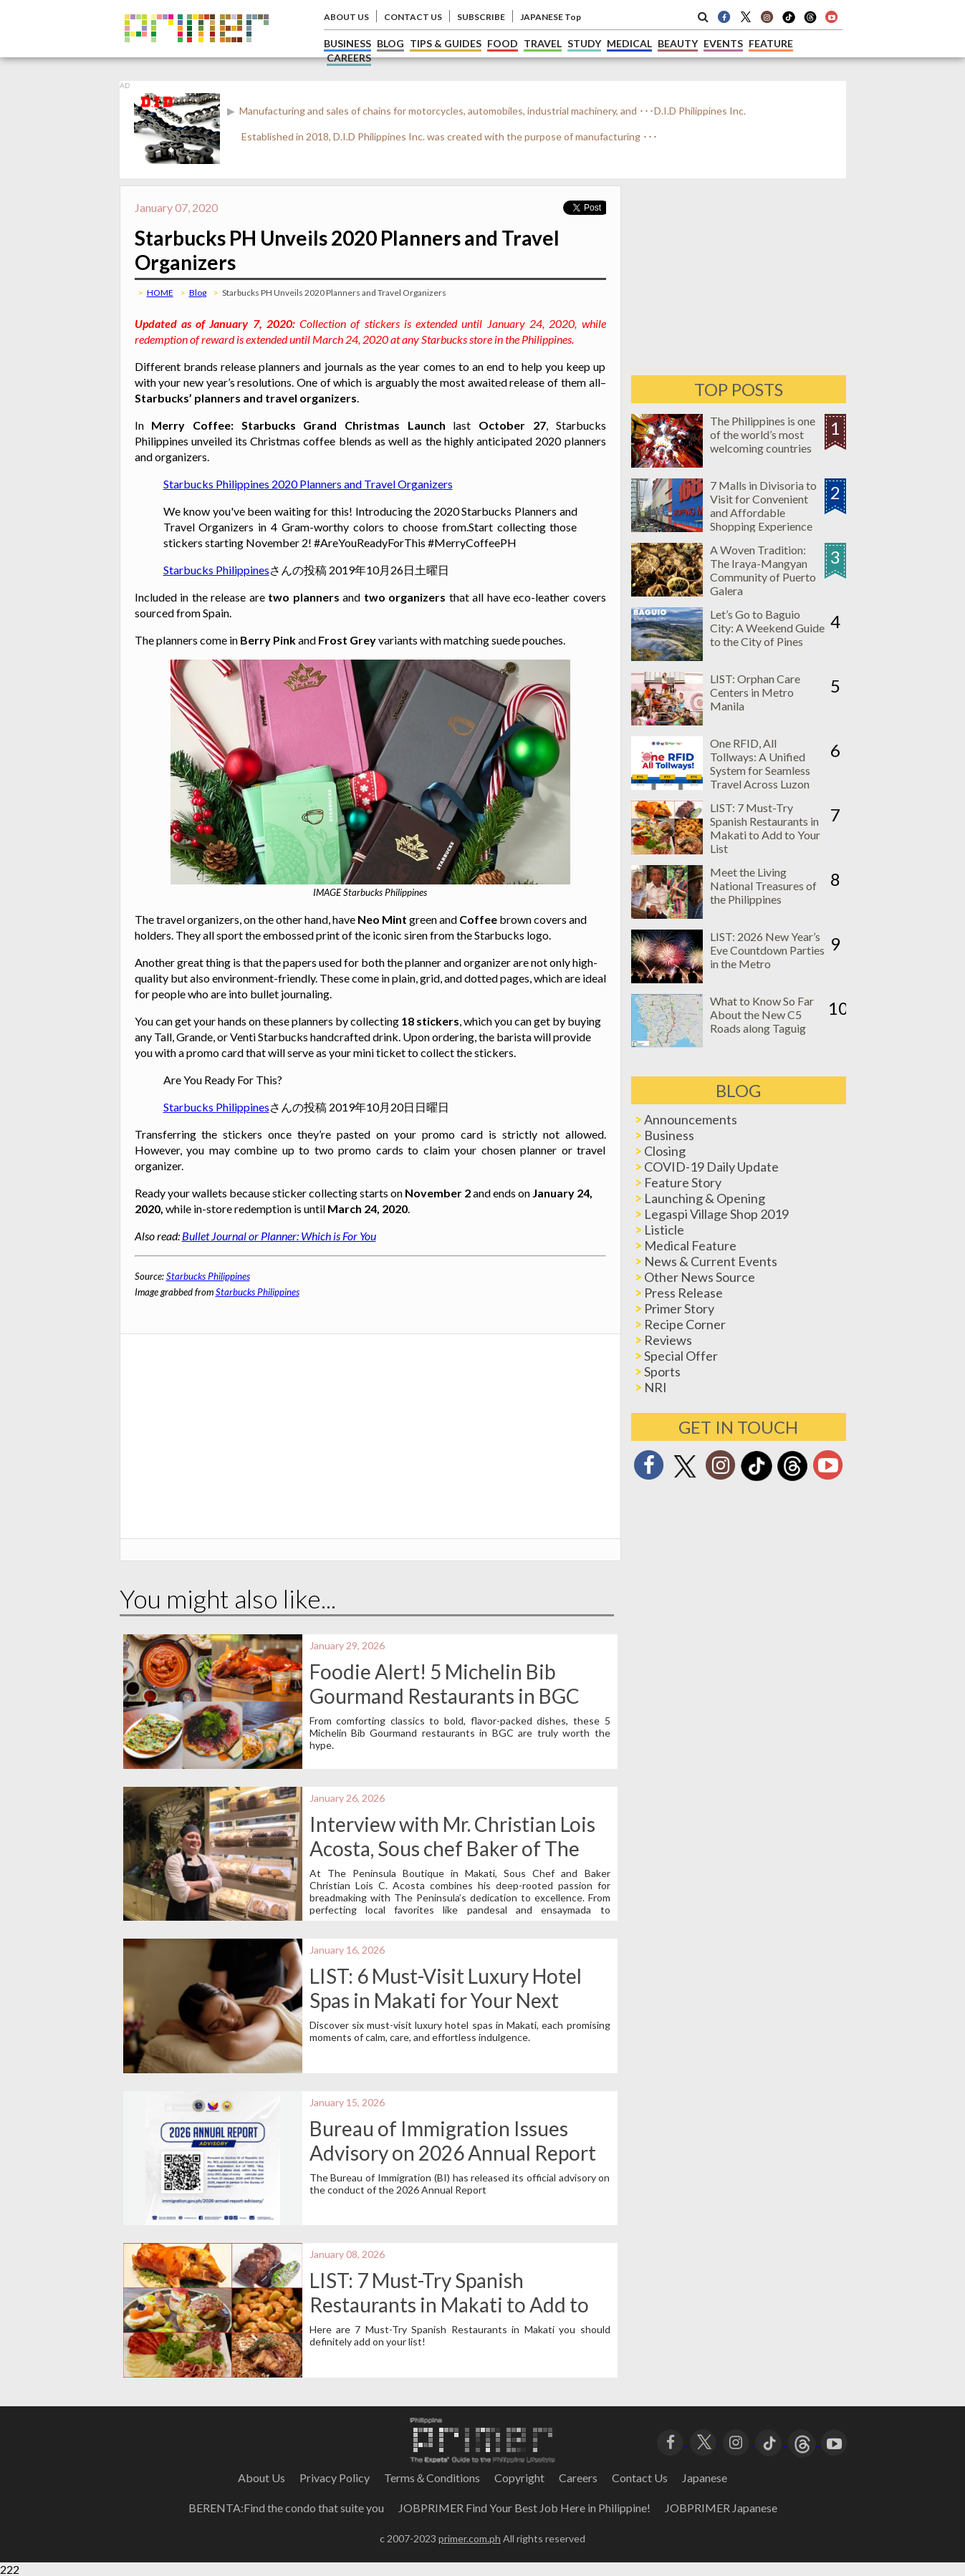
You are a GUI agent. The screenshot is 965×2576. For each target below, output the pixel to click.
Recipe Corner (685, 1324)
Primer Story (679, 1308)
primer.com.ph (469, 2538)
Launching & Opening (704, 1198)
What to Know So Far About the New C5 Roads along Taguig (762, 1014)
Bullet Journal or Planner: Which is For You (279, 1236)
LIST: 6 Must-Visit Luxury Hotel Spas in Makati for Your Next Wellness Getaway (445, 2000)
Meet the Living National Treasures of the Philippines (763, 885)
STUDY (584, 43)
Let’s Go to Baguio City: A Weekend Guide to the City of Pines (767, 627)
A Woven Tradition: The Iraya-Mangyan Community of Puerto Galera (763, 570)
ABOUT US (346, 16)
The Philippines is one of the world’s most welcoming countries (762, 434)
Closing (665, 1151)
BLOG (390, 43)
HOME (160, 292)
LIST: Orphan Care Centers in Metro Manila (755, 692)
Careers (578, 2477)
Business (669, 1135)
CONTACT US (413, 16)
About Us (261, 2477)
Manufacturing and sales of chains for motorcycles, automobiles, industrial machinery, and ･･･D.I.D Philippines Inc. (491, 111)
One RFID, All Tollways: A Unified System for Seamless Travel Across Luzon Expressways (760, 770)
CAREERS (349, 58)
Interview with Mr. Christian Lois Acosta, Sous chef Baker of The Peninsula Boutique (452, 1848)
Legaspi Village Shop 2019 (716, 1214)
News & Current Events (710, 1261)
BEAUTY (678, 43)
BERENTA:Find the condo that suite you (286, 2507)
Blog (197, 292)
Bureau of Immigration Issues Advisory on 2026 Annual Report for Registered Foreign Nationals (454, 2152)
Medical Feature (690, 1245)
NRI (655, 1387)
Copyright (519, 2477)
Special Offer (681, 1356)
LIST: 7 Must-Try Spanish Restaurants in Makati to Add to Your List (449, 2304)
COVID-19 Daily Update (711, 1166)
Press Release (683, 1293)
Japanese (704, 2477)
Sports (662, 1371)
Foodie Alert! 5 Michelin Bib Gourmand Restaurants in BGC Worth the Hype (444, 1695)
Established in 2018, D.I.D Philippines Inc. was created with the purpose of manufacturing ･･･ (449, 136)
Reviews (668, 1340)
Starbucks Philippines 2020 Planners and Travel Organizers (308, 484)
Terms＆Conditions (432, 2477)
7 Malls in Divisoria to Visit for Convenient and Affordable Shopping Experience (763, 505)
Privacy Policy (334, 2477)
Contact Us (640, 2477)
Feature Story (682, 1182)
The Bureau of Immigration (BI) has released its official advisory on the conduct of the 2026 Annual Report (459, 2183)
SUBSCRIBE (481, 16)
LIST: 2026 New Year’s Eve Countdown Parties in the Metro (767, 950)
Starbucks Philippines (216, 570)
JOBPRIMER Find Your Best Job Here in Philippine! (524, 2507)
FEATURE (771, 43)
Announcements (690, 1119)
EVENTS (723, 43)
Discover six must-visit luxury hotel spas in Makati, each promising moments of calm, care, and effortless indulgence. (459, 2031)
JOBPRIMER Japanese (721, 2507)
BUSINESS (347, 43)
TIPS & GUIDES (445, 43)
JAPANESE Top (550, 16)
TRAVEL (543, 43)
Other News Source (699, 1277)
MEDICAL (629, 43)
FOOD (502, 43)
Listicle (664, 1230)
